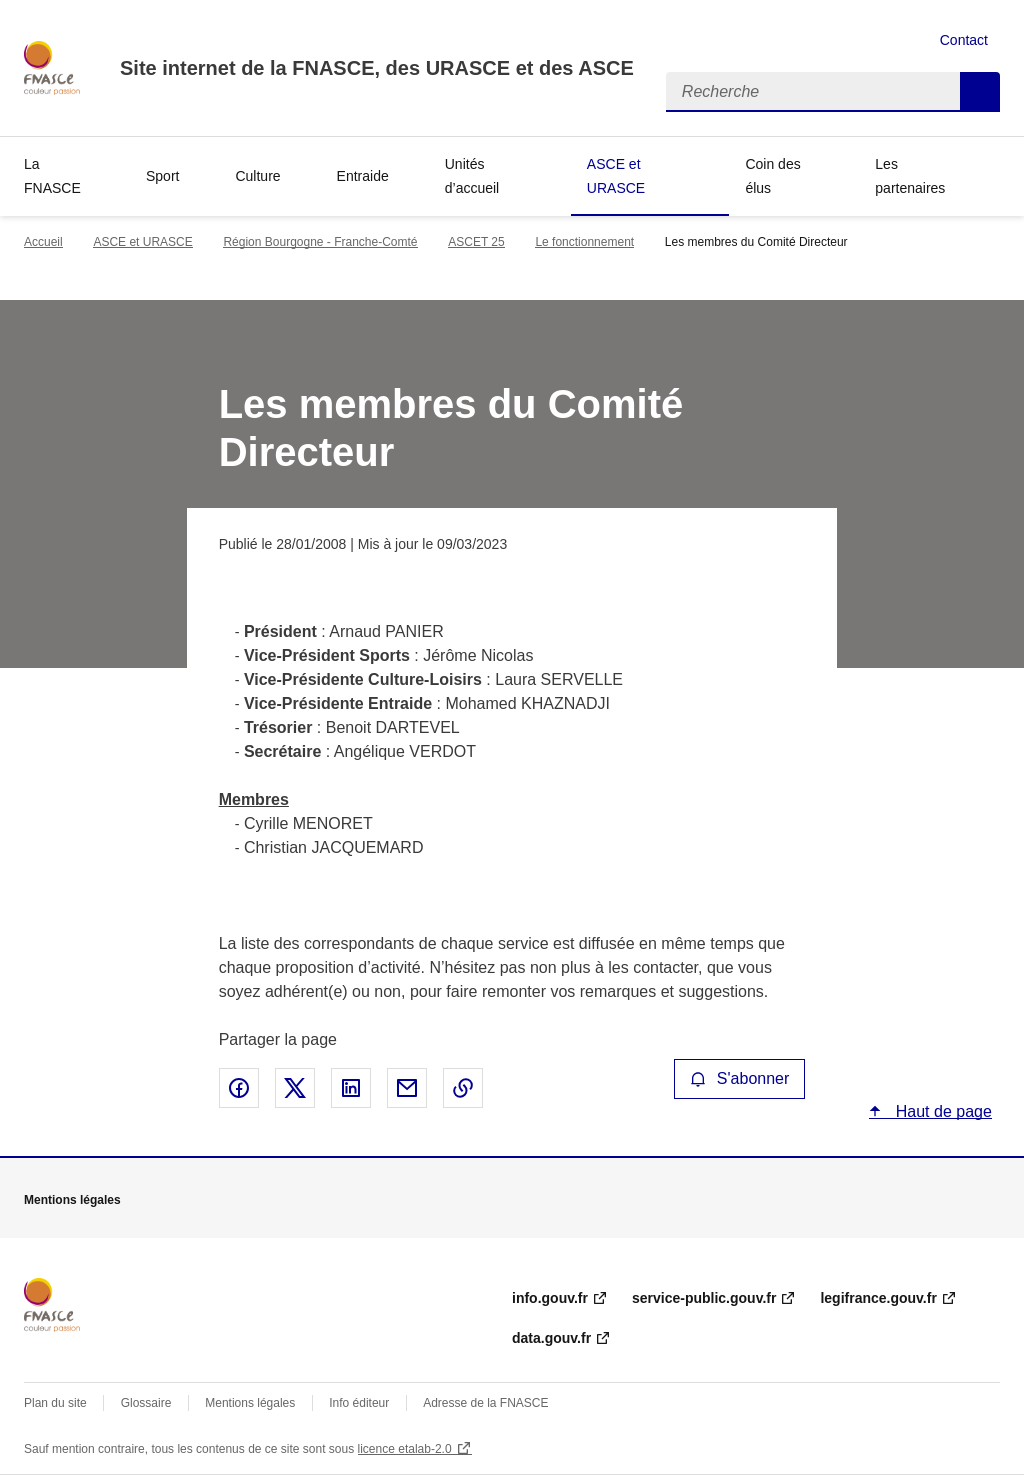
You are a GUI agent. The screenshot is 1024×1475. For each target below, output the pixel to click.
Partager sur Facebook (239, 1088)
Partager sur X (295, 1088)
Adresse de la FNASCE (485, 1403)
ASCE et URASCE (616, 176)
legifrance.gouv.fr (878, 1298)
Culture (257, 176)
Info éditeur (359, 1403)
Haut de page (941, 1111)
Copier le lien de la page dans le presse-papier (463, 1088)
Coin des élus (772, 176)
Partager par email (407, 1088)
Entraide (363, 176)
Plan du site (55, 1403)
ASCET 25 (476, 242)
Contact (964, 40)
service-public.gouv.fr (704, 1298)
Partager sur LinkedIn (351, 1088)
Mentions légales (250, 1403)
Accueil (43, 242)
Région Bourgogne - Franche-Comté (320, 242)
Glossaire (146, 1403)
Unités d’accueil (472, 176)
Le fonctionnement (584, 242)
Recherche (980, 92)
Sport (162, 176)
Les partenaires (910, 176)
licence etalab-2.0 (405, 1449)
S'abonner (740, 1078)
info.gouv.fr (550, 1298)
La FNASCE (52, 176)
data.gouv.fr (551, 1338)
